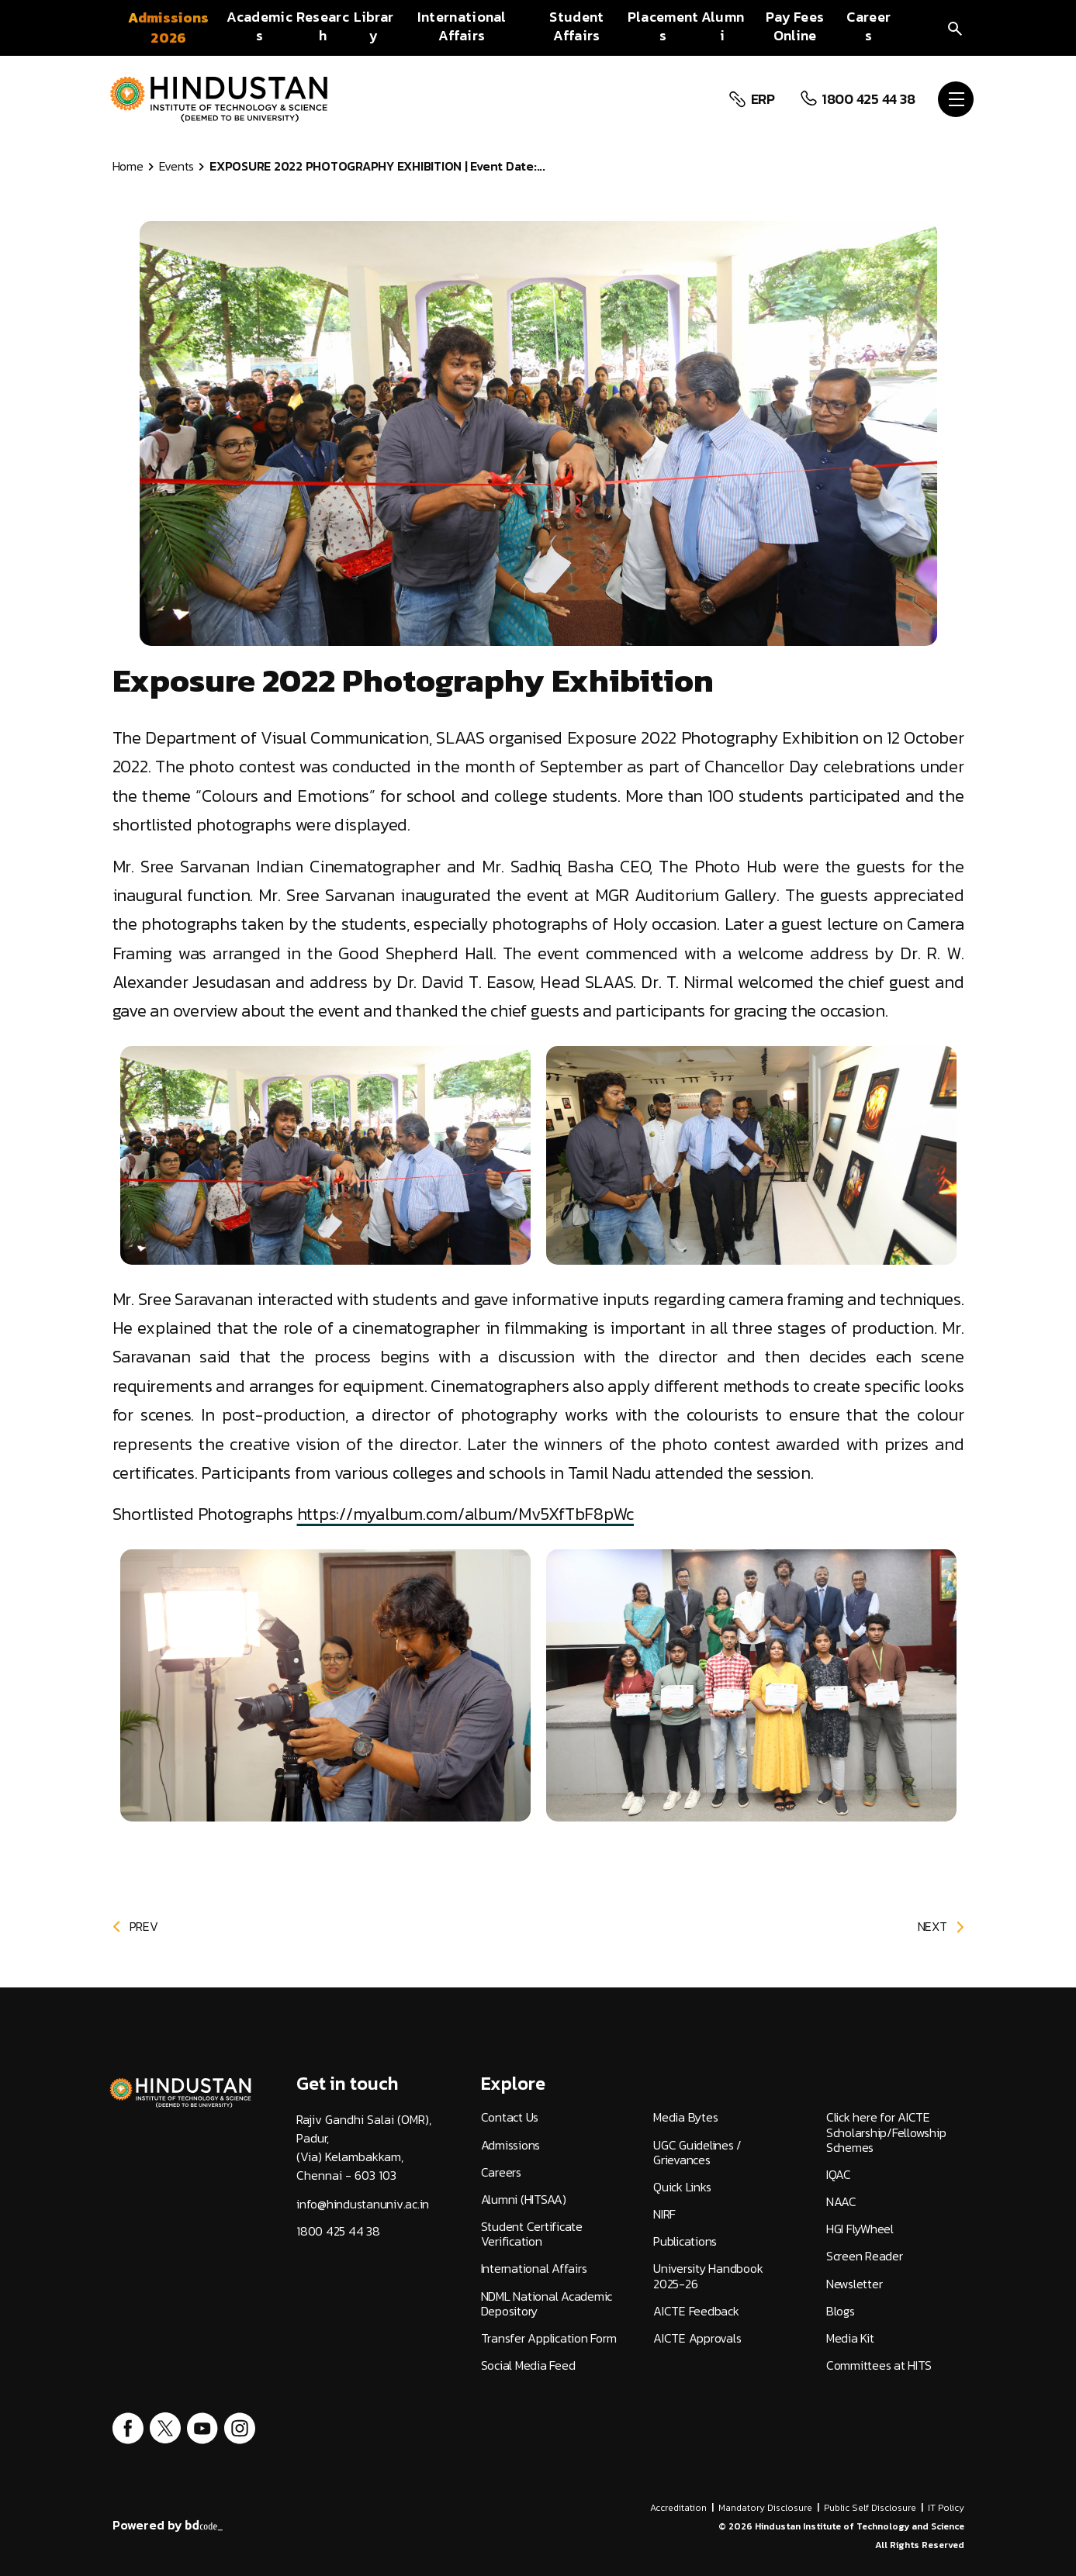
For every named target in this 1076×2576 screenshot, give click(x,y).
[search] (955, 27)
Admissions (511, 2145)
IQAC (838, 2174)
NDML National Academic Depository (547, 2304)
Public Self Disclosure (870, 2508)
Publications (685, 2241)
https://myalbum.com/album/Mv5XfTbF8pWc (466, 1514)
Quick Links (682, 2187)
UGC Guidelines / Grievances (697, 2152)
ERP (761, 99)
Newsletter (854, 2284)
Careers (501, 2172)
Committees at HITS (879, 2365)
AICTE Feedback (696, 2311)
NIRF (664, 2214)
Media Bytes (685, 2117)
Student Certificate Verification (532, 2234)
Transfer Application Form (549, 2338)
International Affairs (534, 2268)
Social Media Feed (528, 2365)
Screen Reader (864, 2256)
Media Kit (850, 2338)
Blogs (840, 2311)
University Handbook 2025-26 (708, 2276)
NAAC (841, 2201)
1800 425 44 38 (866, 99)
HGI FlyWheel (860, 2229)
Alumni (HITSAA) (523, 2199)
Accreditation (678, 2508)
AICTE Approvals (697, 2338)
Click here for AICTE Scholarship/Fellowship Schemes (886, 2132)
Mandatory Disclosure (765, 2508)
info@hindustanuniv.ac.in (362, 2204)
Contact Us (510, 2117)
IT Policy (946, 2508)
